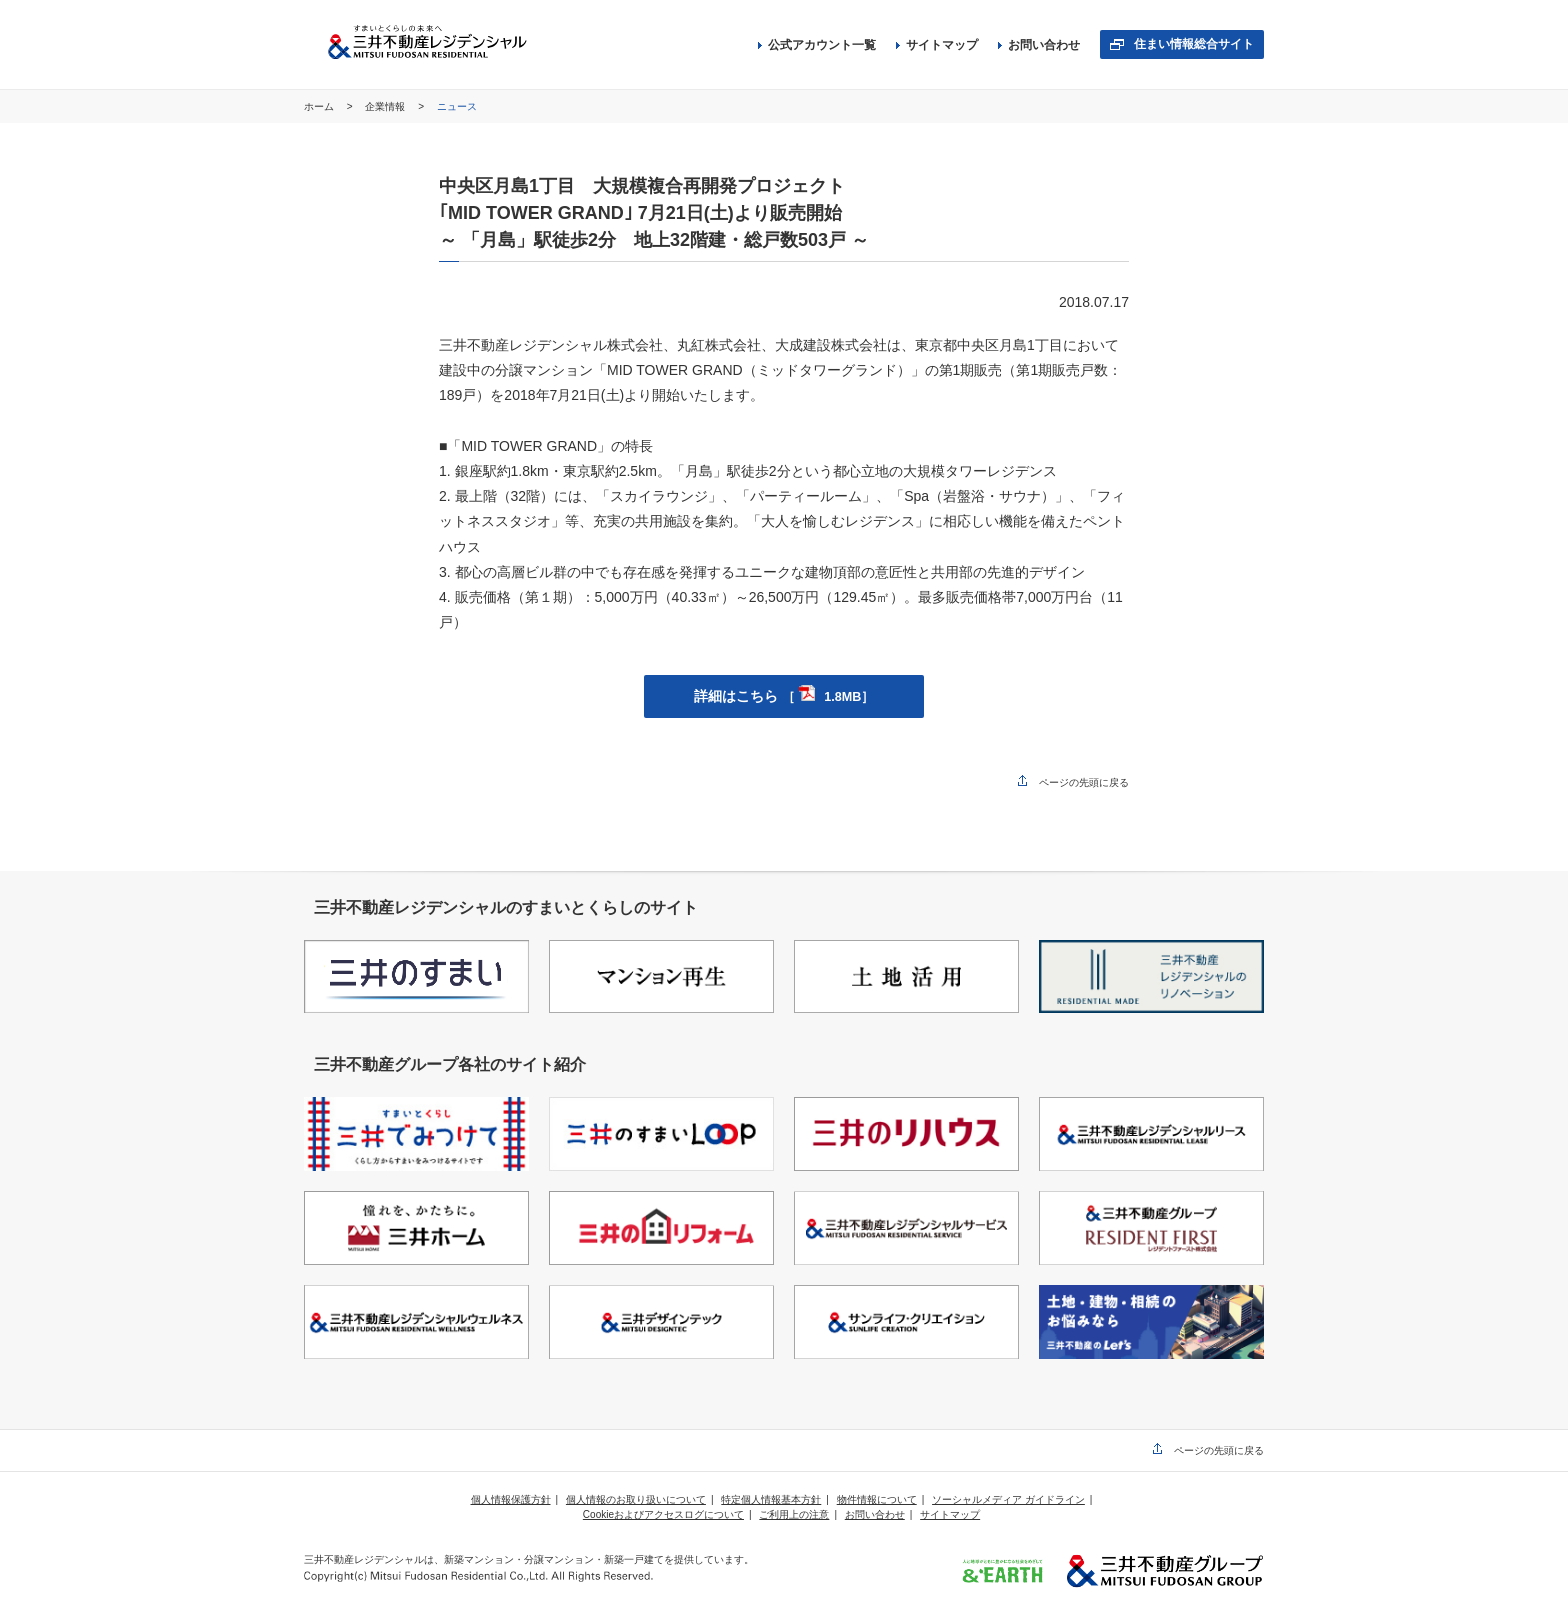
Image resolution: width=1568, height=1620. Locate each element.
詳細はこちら (784, 696)
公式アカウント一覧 (817, 45)
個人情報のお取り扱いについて (636, 1499)
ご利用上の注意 (794, 1514)
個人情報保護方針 (511, 1499)
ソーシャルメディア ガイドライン (1008, 1499)
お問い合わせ (1039, 45)
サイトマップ (937, 45)
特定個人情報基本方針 (771, 1499)
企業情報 (386, 106)
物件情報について (877, 1499)
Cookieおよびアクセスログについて (663, 1514)
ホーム (320, 106)
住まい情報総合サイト (1194, 44)
